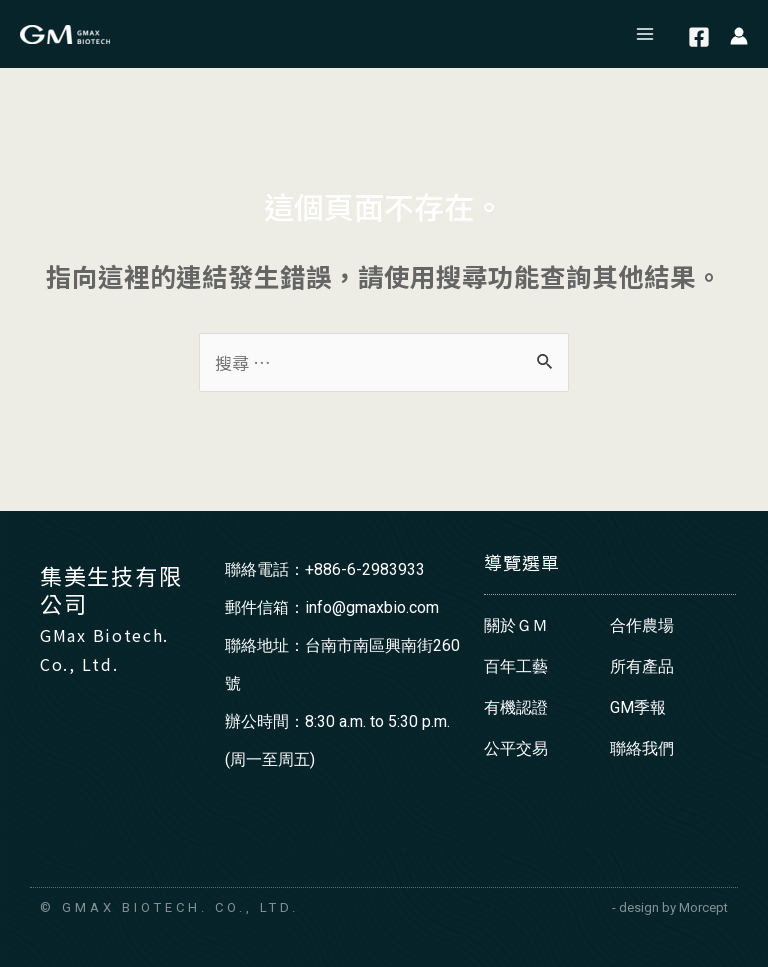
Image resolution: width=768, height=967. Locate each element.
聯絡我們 (642, 748)
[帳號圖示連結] (739, 34)
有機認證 (516, 707)
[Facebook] (699, 37)
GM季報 (638, 707)
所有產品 (642, 666)
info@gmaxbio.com (372, 607)
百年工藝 (516, 666)
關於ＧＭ (516, 625)
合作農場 (642, 625)
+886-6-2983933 (365, 569)
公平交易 (516, 748)
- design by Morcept (670, 907)
